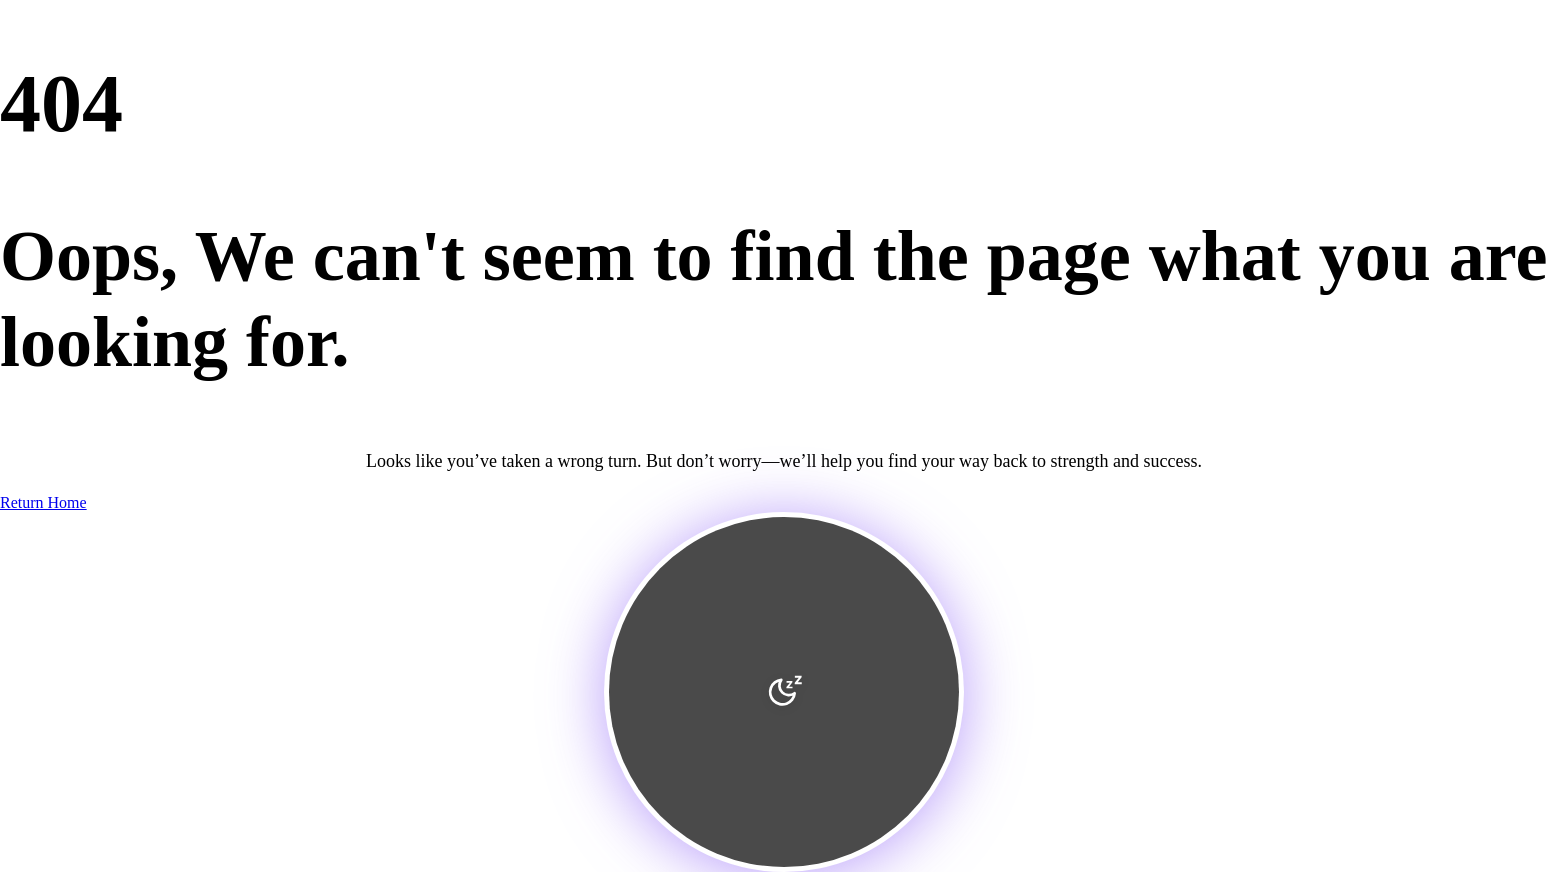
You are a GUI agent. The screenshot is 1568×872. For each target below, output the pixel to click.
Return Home (43, 502)
